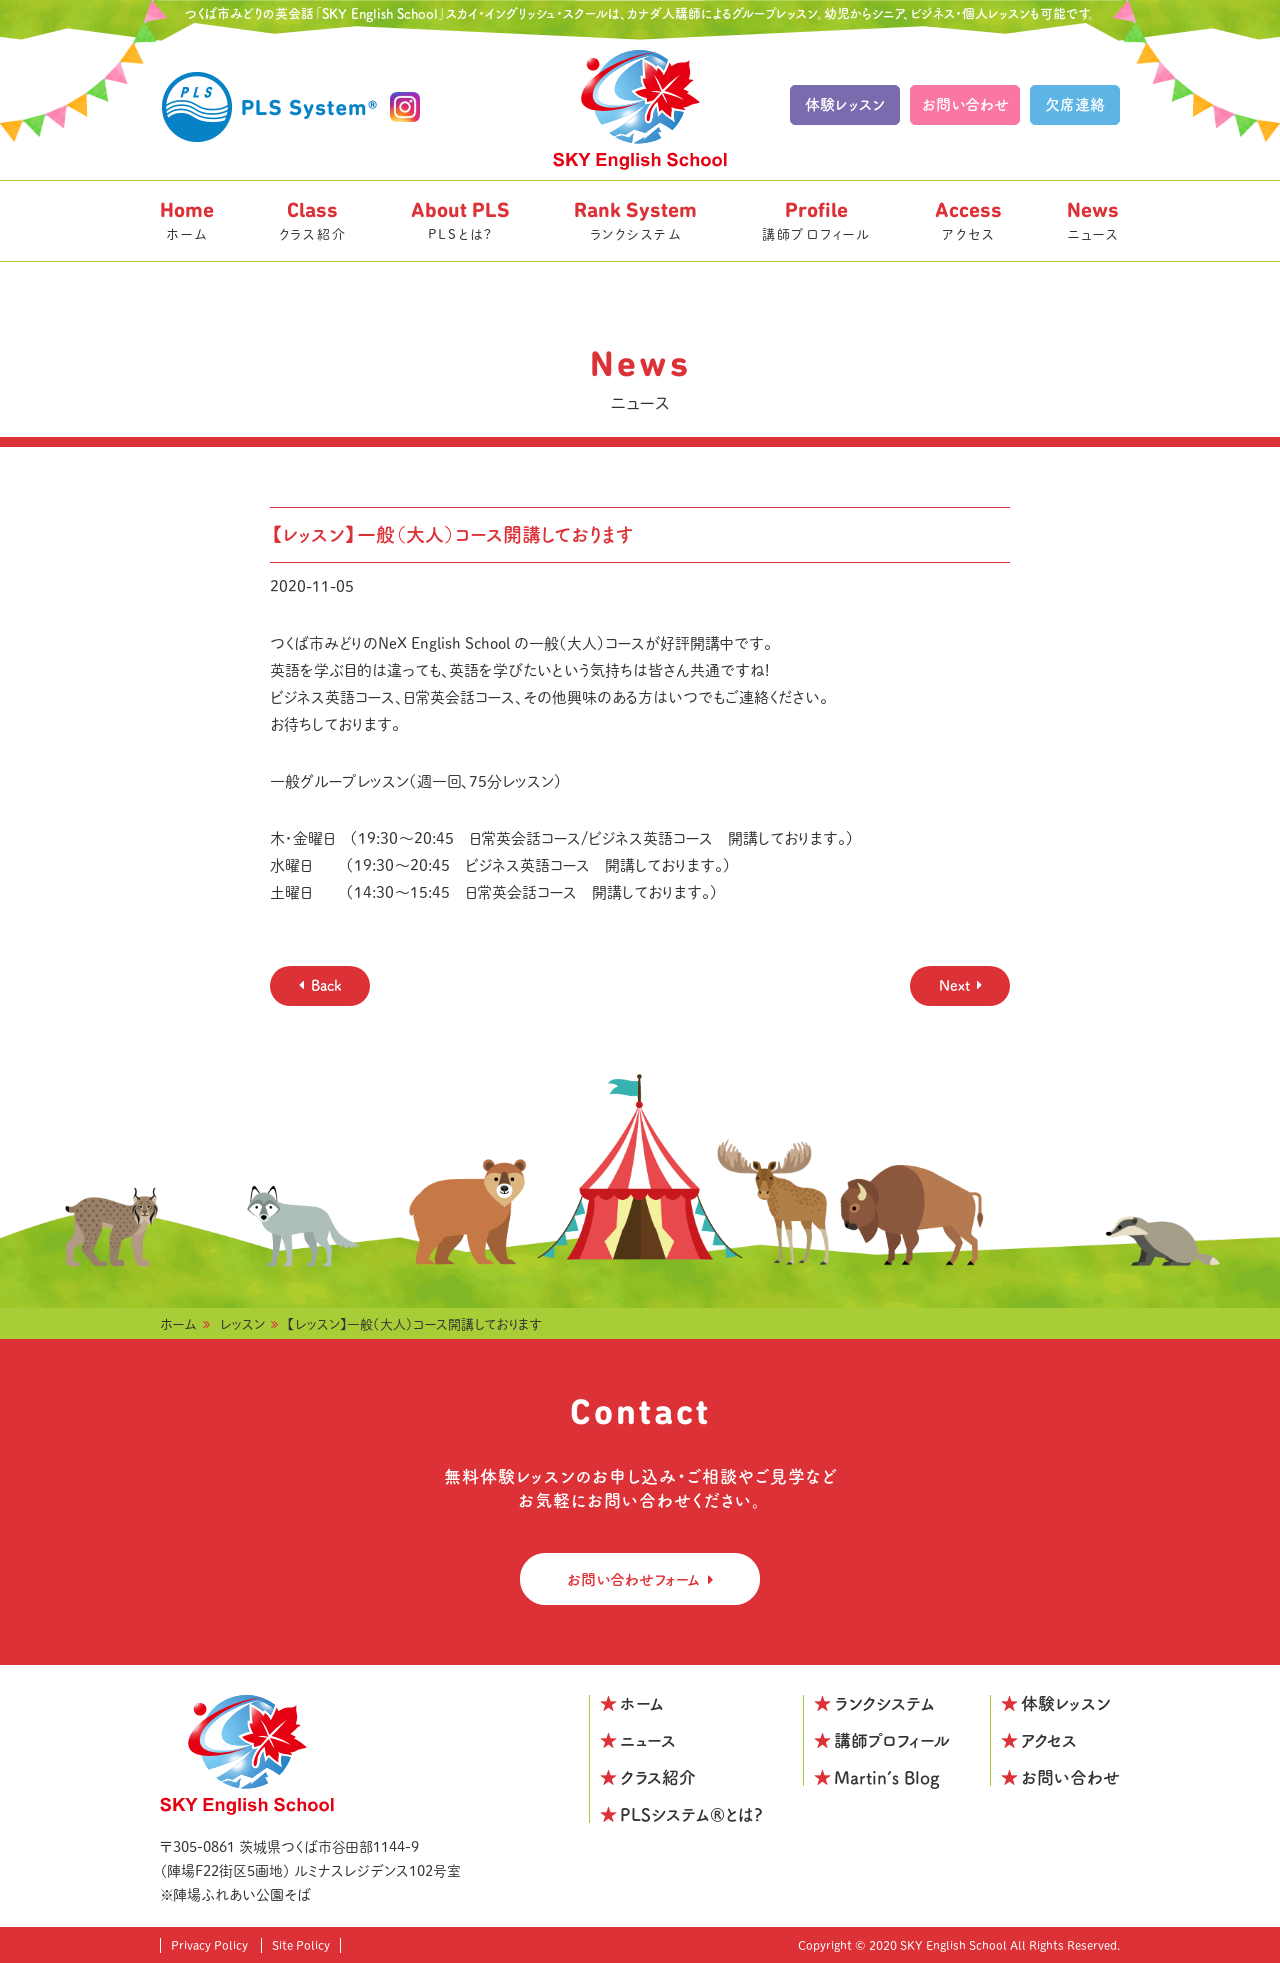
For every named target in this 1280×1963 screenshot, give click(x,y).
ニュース (1093, 219)
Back (326, 985)
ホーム (187, 219)
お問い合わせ (965, 104)
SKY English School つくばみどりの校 (640, 110)
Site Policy (301, 1945)
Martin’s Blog (887, 1777)
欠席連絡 (1075, 104)
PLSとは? (460, 219)
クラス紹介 (313, 219)
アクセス (968, 219)
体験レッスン (845, 104)
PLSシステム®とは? (691, 1814)
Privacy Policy (209, 1945)
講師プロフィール (816, 219)
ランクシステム (635, 219)
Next (954, 985)
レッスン (242, 1324)
